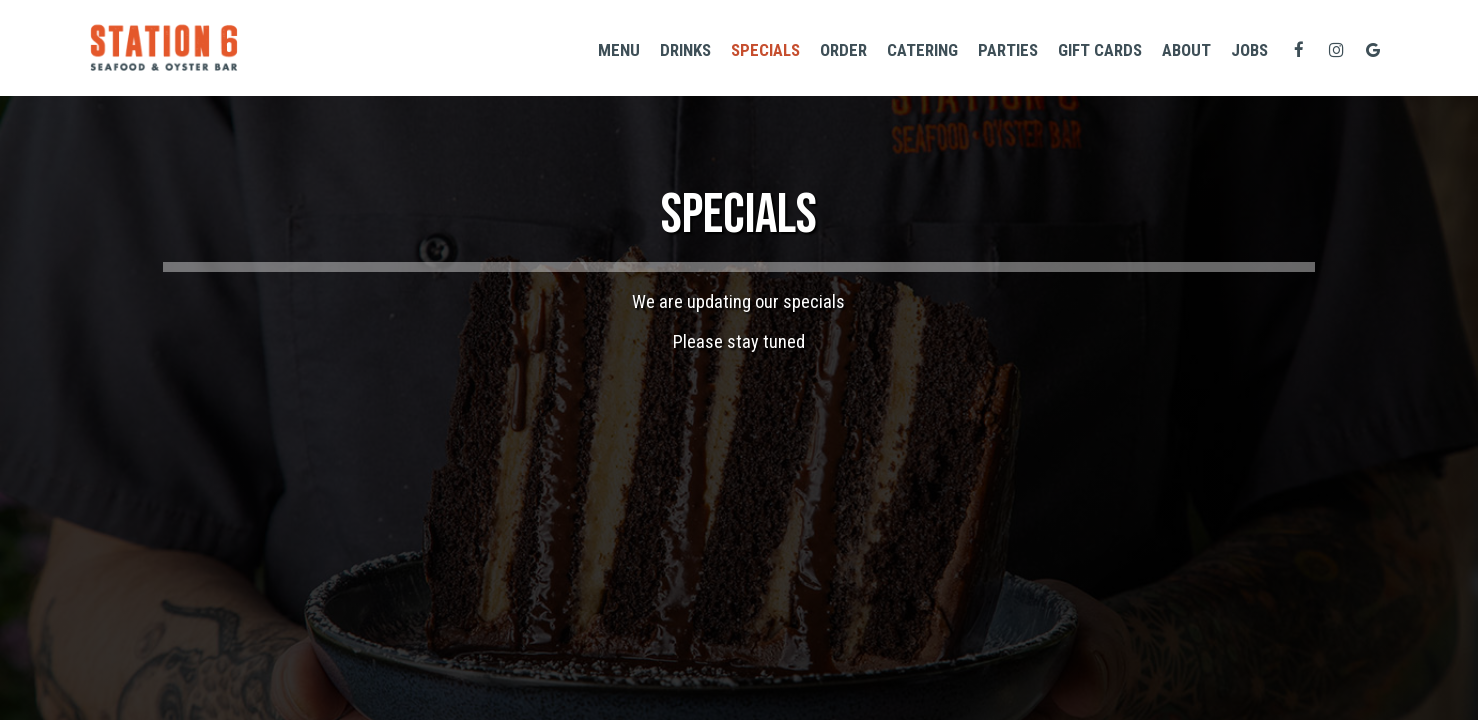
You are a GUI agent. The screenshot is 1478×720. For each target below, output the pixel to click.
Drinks (685, 50)
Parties (1008, 50)
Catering (922, 50)
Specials (765, 50)
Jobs (1249, 50)
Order (843, 50)
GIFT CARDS (1100, 50)
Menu (619, 50)
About (1186, 50)
